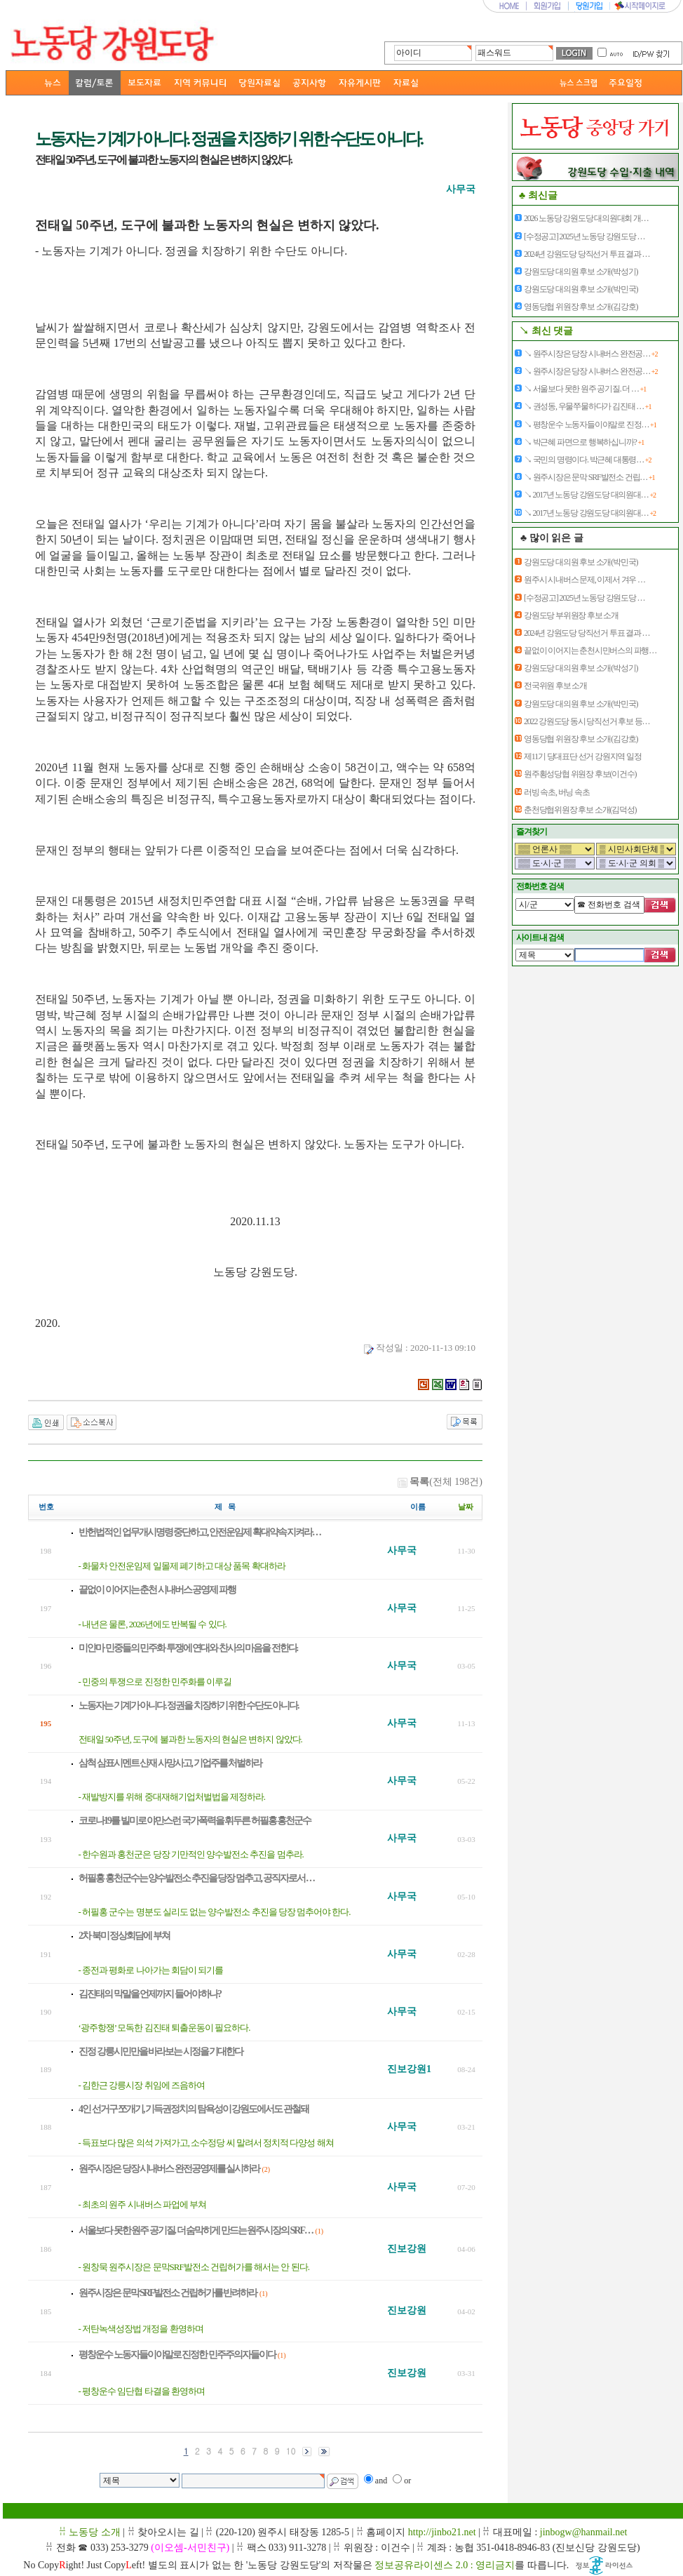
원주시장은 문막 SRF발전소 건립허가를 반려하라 (168, 2293)
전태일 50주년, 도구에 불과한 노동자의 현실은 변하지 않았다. (190, 1739)
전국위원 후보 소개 (555, 685)
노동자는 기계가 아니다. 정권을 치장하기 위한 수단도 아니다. (189, 1705)
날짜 (465, 1507)
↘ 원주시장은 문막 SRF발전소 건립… (589, 477)
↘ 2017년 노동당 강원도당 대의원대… (590, 495)
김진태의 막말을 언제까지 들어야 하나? (150, 1994)
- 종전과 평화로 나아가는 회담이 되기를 (151, 1970)
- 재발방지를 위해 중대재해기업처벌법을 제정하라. (172, 1796)
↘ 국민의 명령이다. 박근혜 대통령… (587, 460)
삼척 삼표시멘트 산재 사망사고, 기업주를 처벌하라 (170, 1763)
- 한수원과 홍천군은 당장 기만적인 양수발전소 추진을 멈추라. (191, 1854)
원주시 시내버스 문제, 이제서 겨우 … (584, 580)
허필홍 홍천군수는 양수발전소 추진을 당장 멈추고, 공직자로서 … (196, 1878)
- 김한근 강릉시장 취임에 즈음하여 (142, 2085)
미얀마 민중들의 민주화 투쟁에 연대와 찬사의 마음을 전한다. (188, 1648)
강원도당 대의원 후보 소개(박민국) (580, 289)
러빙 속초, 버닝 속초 (557, 792)
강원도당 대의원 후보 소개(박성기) (580, 271)
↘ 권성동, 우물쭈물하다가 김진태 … (587, 406)
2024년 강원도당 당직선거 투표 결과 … (586, 254)
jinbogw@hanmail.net (583, 2532)
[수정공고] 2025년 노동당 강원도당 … (584, 236)
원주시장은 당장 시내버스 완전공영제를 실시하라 (169, 2168)
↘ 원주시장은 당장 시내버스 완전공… (590, 354)
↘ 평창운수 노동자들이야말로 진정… (590, 424)
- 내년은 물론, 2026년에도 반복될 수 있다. (152, 1624)
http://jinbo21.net (442, 2532)
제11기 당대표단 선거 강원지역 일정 (583, 756)
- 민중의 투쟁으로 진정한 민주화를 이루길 (155, 1681)
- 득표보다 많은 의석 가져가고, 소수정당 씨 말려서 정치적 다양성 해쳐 (206, 2142)
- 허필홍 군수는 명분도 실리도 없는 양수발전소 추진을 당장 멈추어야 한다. (215, 1912)
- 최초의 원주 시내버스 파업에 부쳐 (143, 2204)
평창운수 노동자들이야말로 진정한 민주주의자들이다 (177, 2354)
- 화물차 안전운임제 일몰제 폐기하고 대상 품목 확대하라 (182, 1566)
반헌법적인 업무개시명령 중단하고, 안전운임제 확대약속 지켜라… (199, 1532)
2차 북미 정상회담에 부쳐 (124, 1935)
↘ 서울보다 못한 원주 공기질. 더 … (585, 389)
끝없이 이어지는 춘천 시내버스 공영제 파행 (157, 1589)
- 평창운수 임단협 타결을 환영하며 (142, 2391)
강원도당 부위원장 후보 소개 (571, 615)
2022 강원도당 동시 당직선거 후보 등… (586, 721)
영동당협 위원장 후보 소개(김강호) (580, 307)
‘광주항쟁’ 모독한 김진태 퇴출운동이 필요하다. (164, 2027)
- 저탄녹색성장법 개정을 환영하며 (141, 2328)
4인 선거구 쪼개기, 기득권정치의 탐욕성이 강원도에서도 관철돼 (194, 2109)
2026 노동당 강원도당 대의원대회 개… (586, 218)
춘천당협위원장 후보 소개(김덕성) (580, 810)
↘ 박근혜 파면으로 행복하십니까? (584, 442)
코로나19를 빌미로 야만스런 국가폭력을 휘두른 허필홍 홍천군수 (195, 1820)
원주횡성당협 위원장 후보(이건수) (580, 774)
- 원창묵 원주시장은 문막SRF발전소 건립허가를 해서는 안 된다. (194, 2267)
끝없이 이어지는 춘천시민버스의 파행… (590, 650)
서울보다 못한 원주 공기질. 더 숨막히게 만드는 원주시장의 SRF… (196, 2230)
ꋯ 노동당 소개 (90, 2532)
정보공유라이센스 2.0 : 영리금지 (444, 2565)
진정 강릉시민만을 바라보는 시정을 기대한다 (161, 2051)
